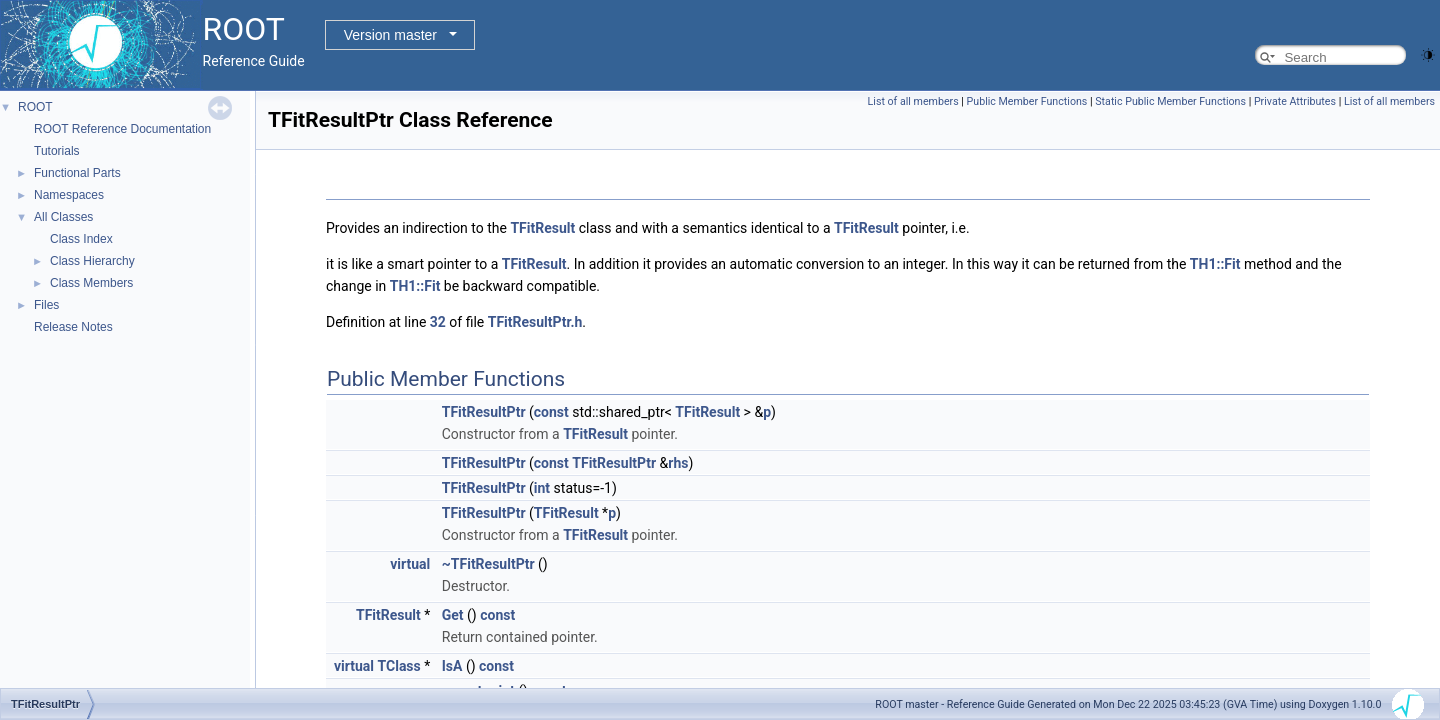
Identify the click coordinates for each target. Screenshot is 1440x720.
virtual (410, 564)
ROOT (35, 107)
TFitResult (542, 228)
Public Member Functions (1027, 101)
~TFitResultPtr (488, 564)
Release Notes (73, 327)
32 (438, 322)
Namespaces (69, 195)
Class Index (81, 239)
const (551, 412)
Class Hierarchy (92, 261)
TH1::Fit (1215, 264)
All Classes (63, 217)
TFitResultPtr (484, 412)
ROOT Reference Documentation (122, 129)
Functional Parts (77, 173)
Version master (390, 35)
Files (46, 305)
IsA (452, 666)
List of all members (913, 101)
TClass (399, 666)
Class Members (91, 283)
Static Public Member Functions (1170, 101)
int (542, 488)
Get (453, 615)
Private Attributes (1295, 101)
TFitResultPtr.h (535, 322)
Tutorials (57, 151)
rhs (678, 463)
